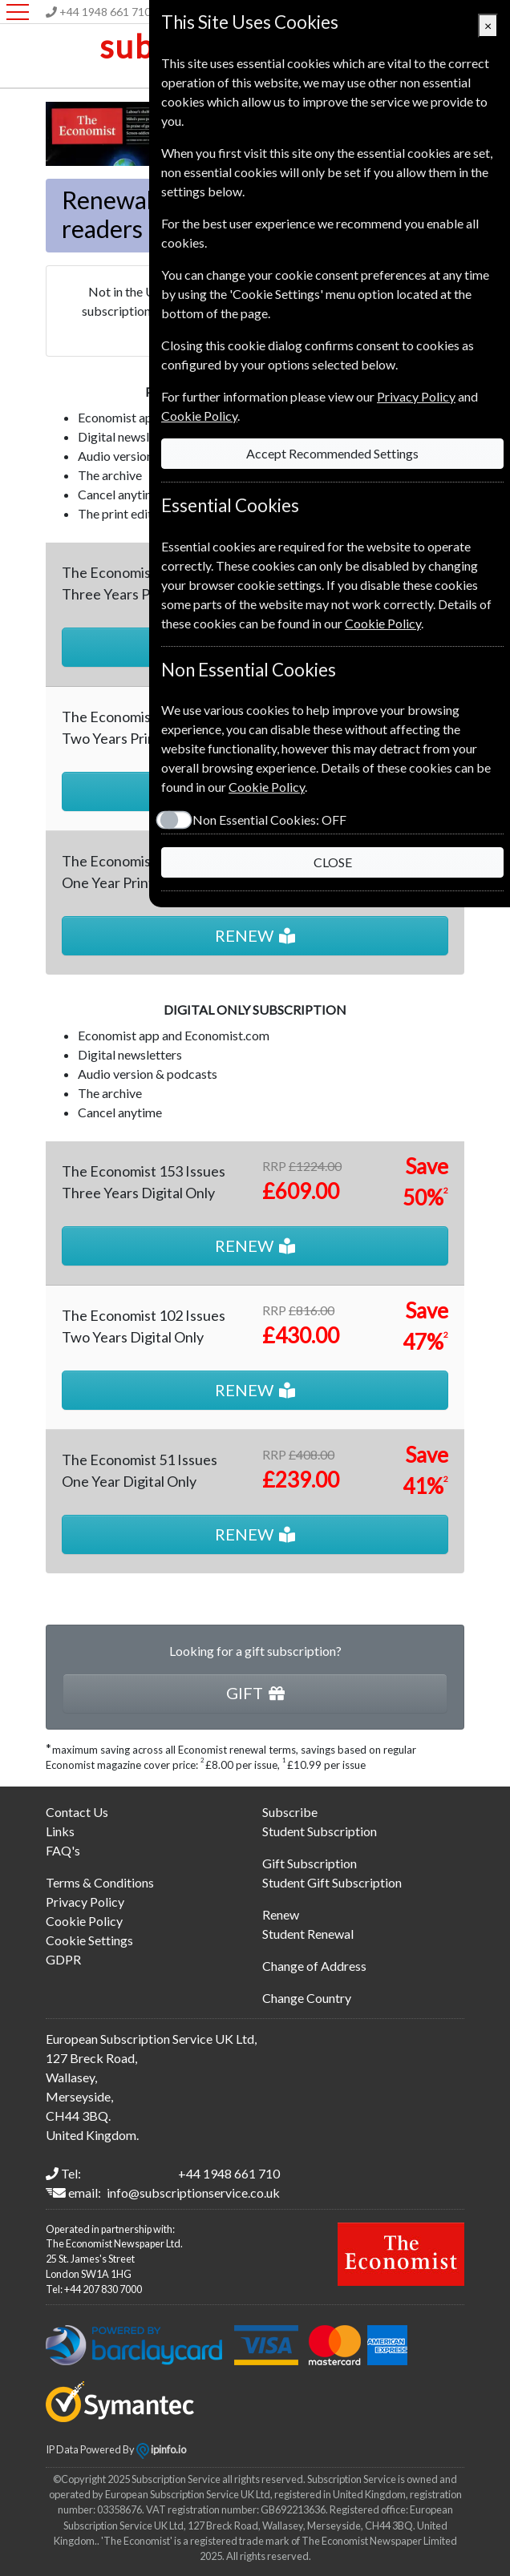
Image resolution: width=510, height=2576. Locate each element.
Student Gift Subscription (332, 1882)
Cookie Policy (84, 1920)
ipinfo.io (161, 2449)
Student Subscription (319, 1831)
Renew (280, 1914)
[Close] (488, 26)
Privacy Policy (85, 1901)
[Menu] (18, 12)
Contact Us (77, 1811)
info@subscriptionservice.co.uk (193, 2192)
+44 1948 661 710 (105, 11)
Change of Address (314, 1965)
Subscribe (290, 1811)
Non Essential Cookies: (269, 819)
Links (60, 1831)
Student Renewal (308, 1933)
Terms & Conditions (100, 1882)
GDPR (63, 1959)
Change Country (306, 1997)
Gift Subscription (309, 1863)
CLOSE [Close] (333, 862)
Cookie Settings (89, 1940)
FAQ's (63, 1850)
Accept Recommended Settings (332, 453)
